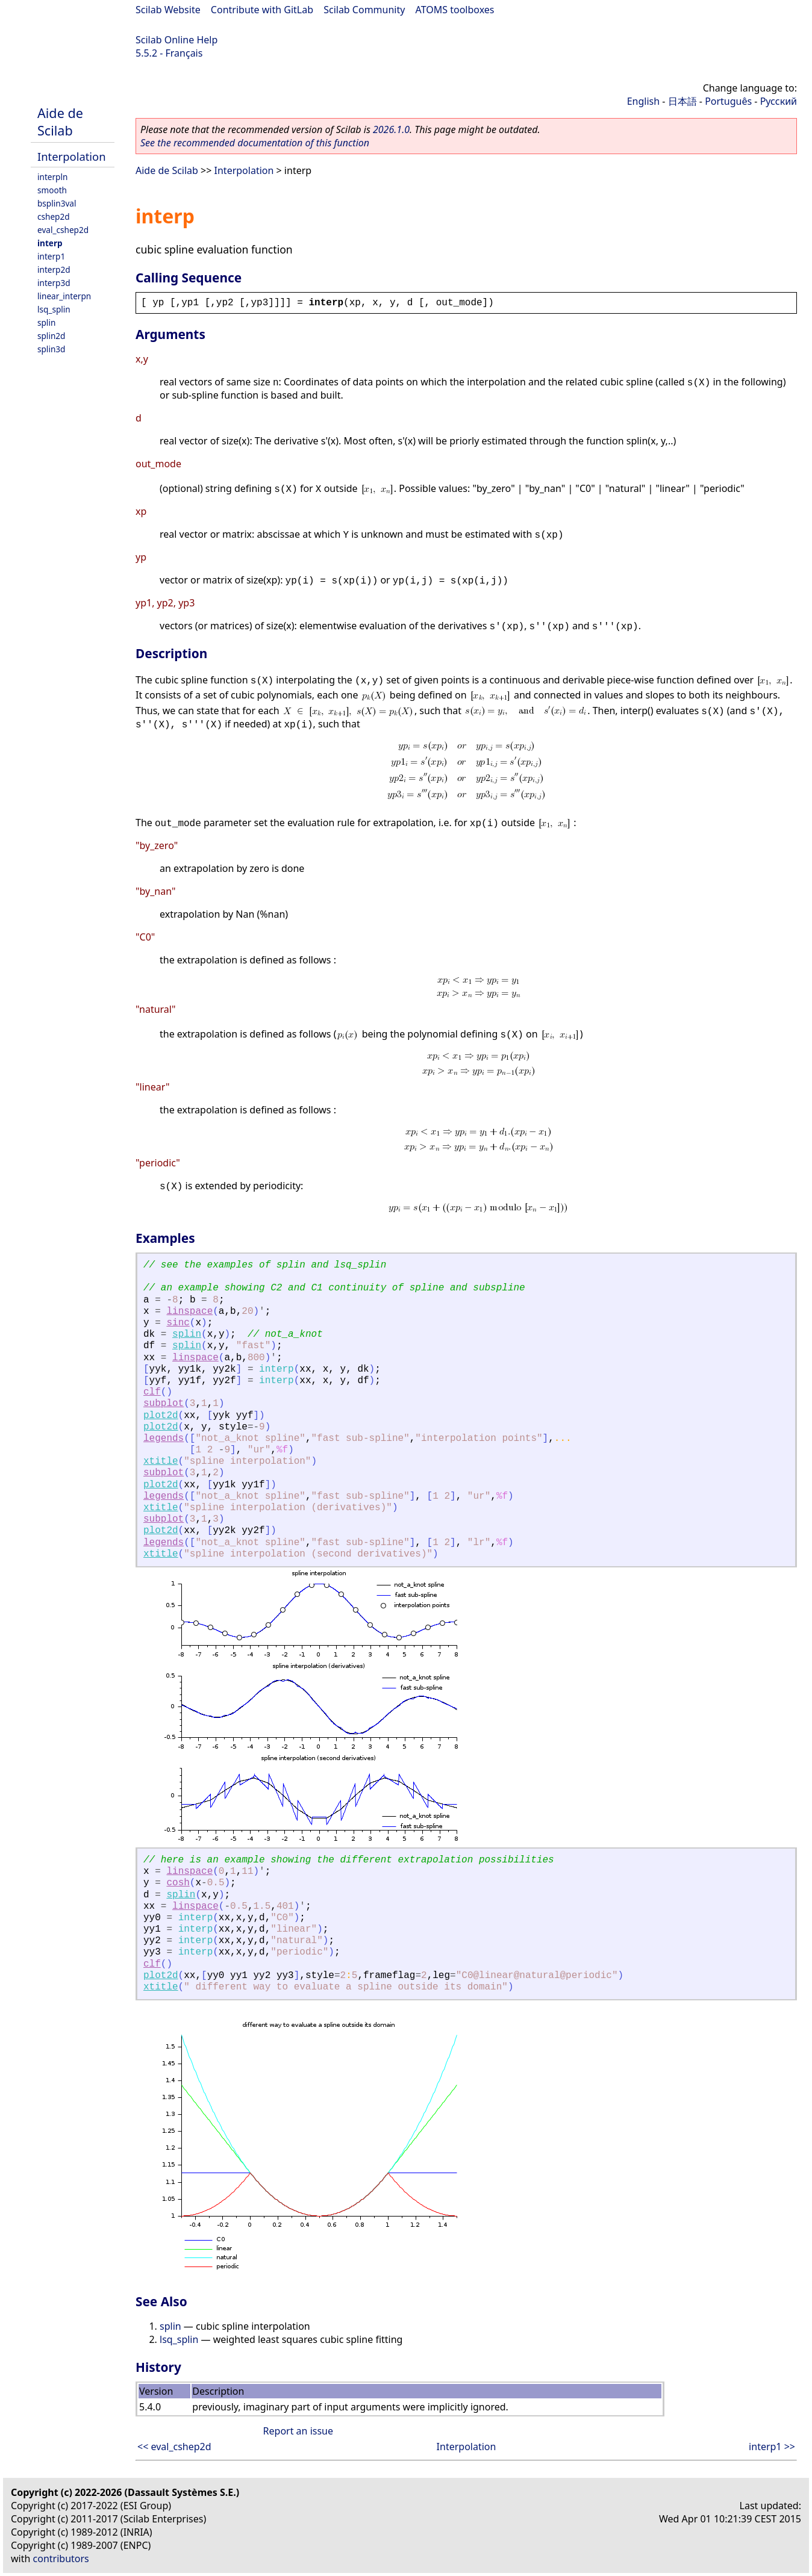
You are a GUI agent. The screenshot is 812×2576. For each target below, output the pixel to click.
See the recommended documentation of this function (254, 142)
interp (50, 243)
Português (728, 101)
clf (152, 1392)
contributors (61, 2558)
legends (163, 1438)
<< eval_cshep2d (174, 2446)
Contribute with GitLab (262, 9)
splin (46, 322)
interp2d (53, 269)
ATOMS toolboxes (455, 9)
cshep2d (53, 216)
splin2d (51, 335)
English (643, 101)
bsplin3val (56, 203)
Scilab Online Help (176, 39)
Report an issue (298, 2431)
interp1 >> (772, 2446)
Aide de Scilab (60, 121)
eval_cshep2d (63, 229)
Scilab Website (168, 9)
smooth (52, 190)
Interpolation (71, 156)
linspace (189, 1311)
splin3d (51, 349)
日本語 (682, 101)
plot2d (160, 1415)
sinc (177, 1323)
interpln (52, 176)
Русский (778, 101)
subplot (163, 1403)
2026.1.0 (391, 129)
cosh (177, 1883)
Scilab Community (364, 9)
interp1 (51, 256)
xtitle (160, 1461)
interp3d (53, 282)
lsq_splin (53, 309)
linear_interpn (64, 296)
